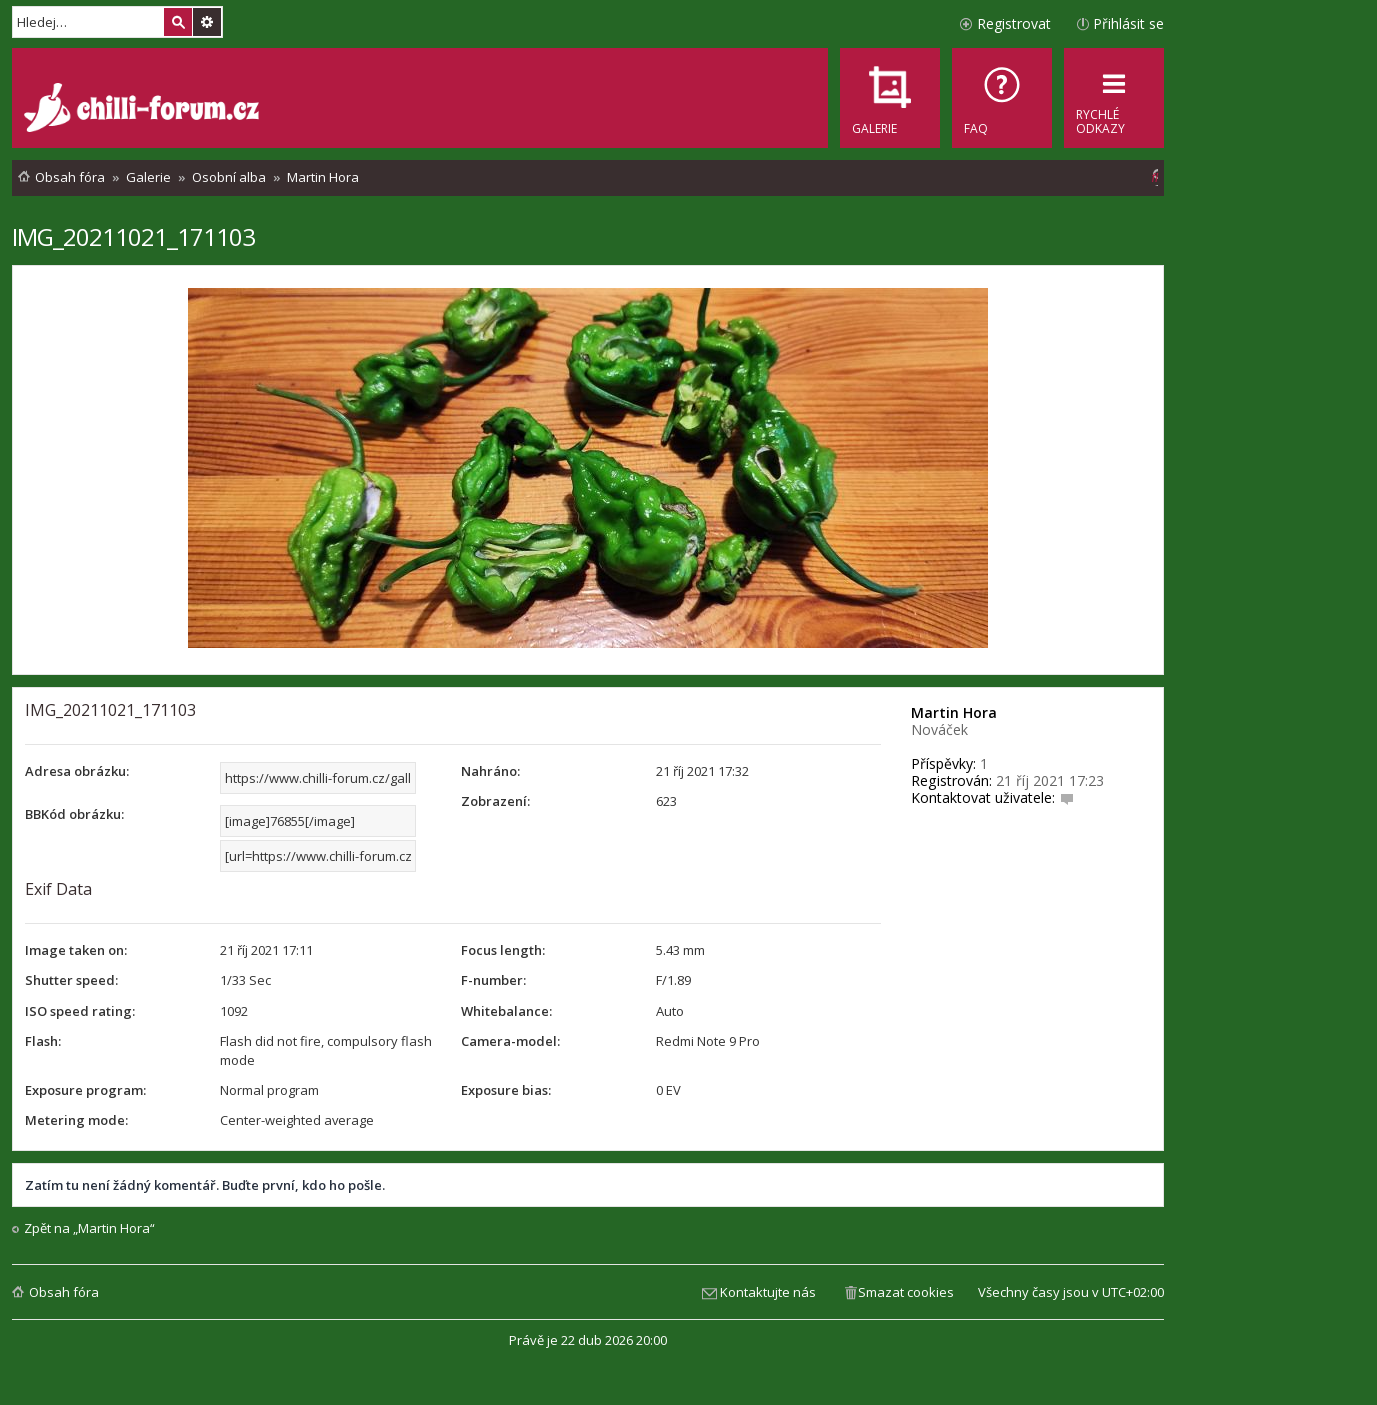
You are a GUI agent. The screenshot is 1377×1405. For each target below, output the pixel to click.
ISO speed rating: (80, 1011)
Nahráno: (490, 771)
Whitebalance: (506, 1011)
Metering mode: (76, 1120)
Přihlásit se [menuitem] (1128, 23)
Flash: (43, 1041)
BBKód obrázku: (74, 814)
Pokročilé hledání (207, 22)
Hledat (178, 22)
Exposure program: (85, 1090)
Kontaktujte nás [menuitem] (768, 1292)
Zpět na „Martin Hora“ (89, 1228)
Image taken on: (76, 950)
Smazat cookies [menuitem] (906, 1292)
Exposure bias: (506, 1090)
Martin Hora (954, 712)
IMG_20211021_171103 (133, 236)
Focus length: (503, 950)
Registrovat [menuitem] (1014, 23)
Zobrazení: (495, 801)
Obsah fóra (64, 1292)
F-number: (493, 980)
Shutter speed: (71, 980)
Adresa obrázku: (77, 771)
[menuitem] (1002, 98)
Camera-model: (510, 1041)
